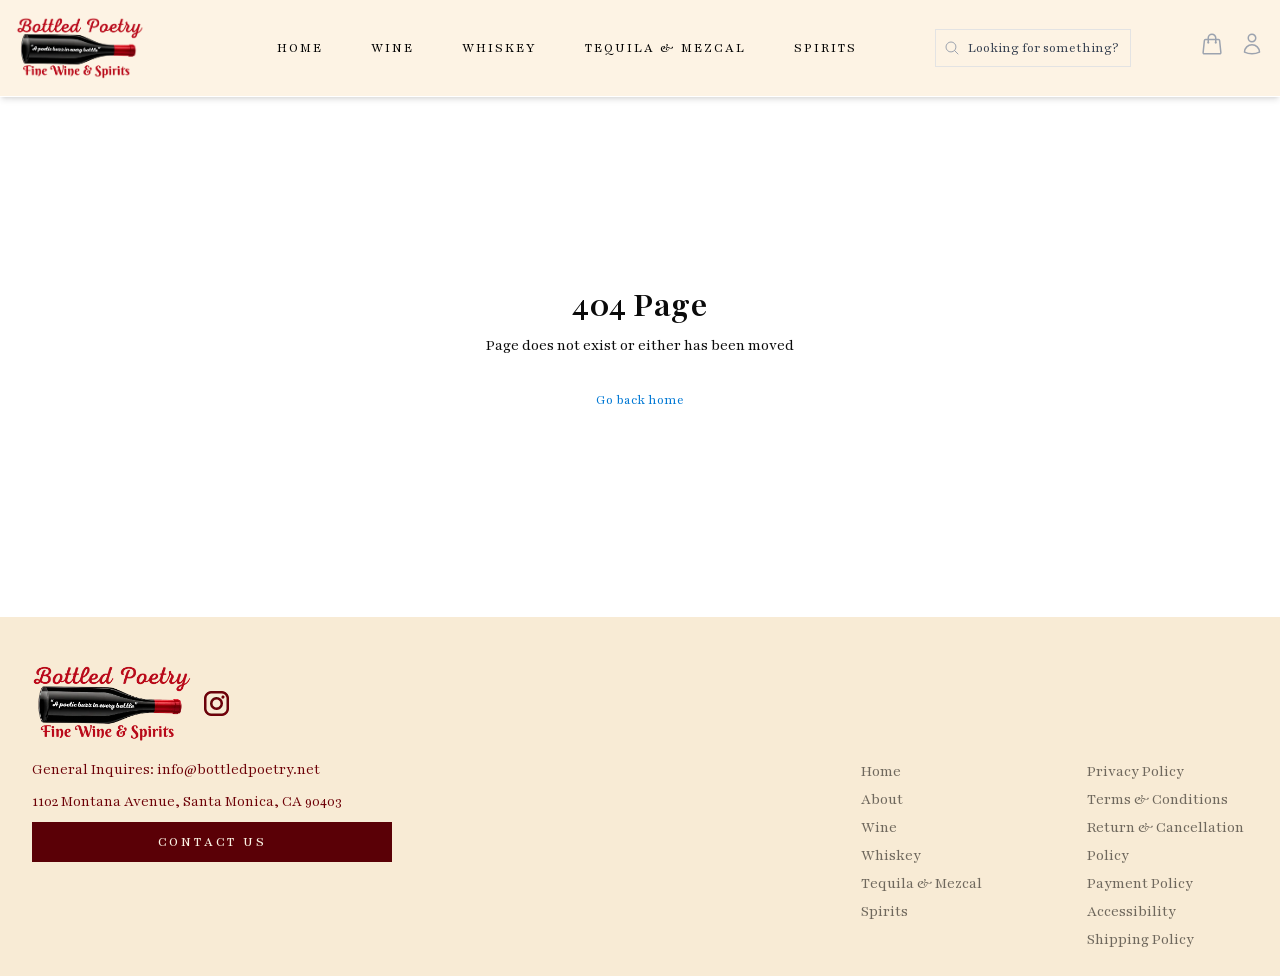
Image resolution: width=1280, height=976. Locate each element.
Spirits (825, 48)
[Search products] (1033, 48)
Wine (392, 48)
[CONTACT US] (212, 842)
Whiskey (499, 48)
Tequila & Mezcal (665, 48)
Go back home (640, 400)
